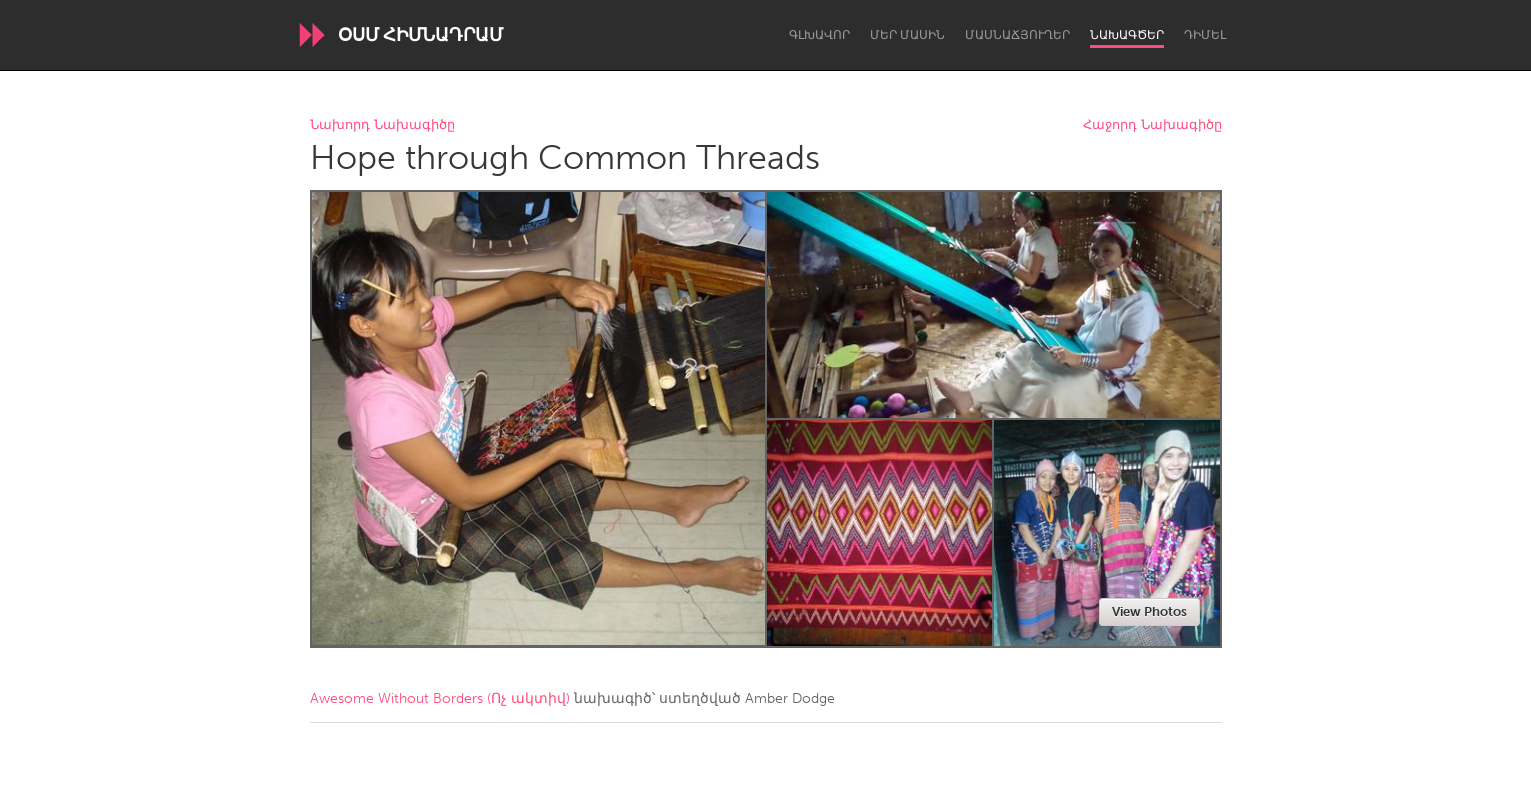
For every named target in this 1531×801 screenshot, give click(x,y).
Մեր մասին (907, 35)
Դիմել (1205, 35)
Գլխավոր (819, 35)
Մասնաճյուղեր (1017, 35)
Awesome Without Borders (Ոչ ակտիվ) (440, 698)
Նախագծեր (1127, 35)
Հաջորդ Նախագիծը (1152, 125)
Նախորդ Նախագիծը (382, 125)
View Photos (1149, 611)
